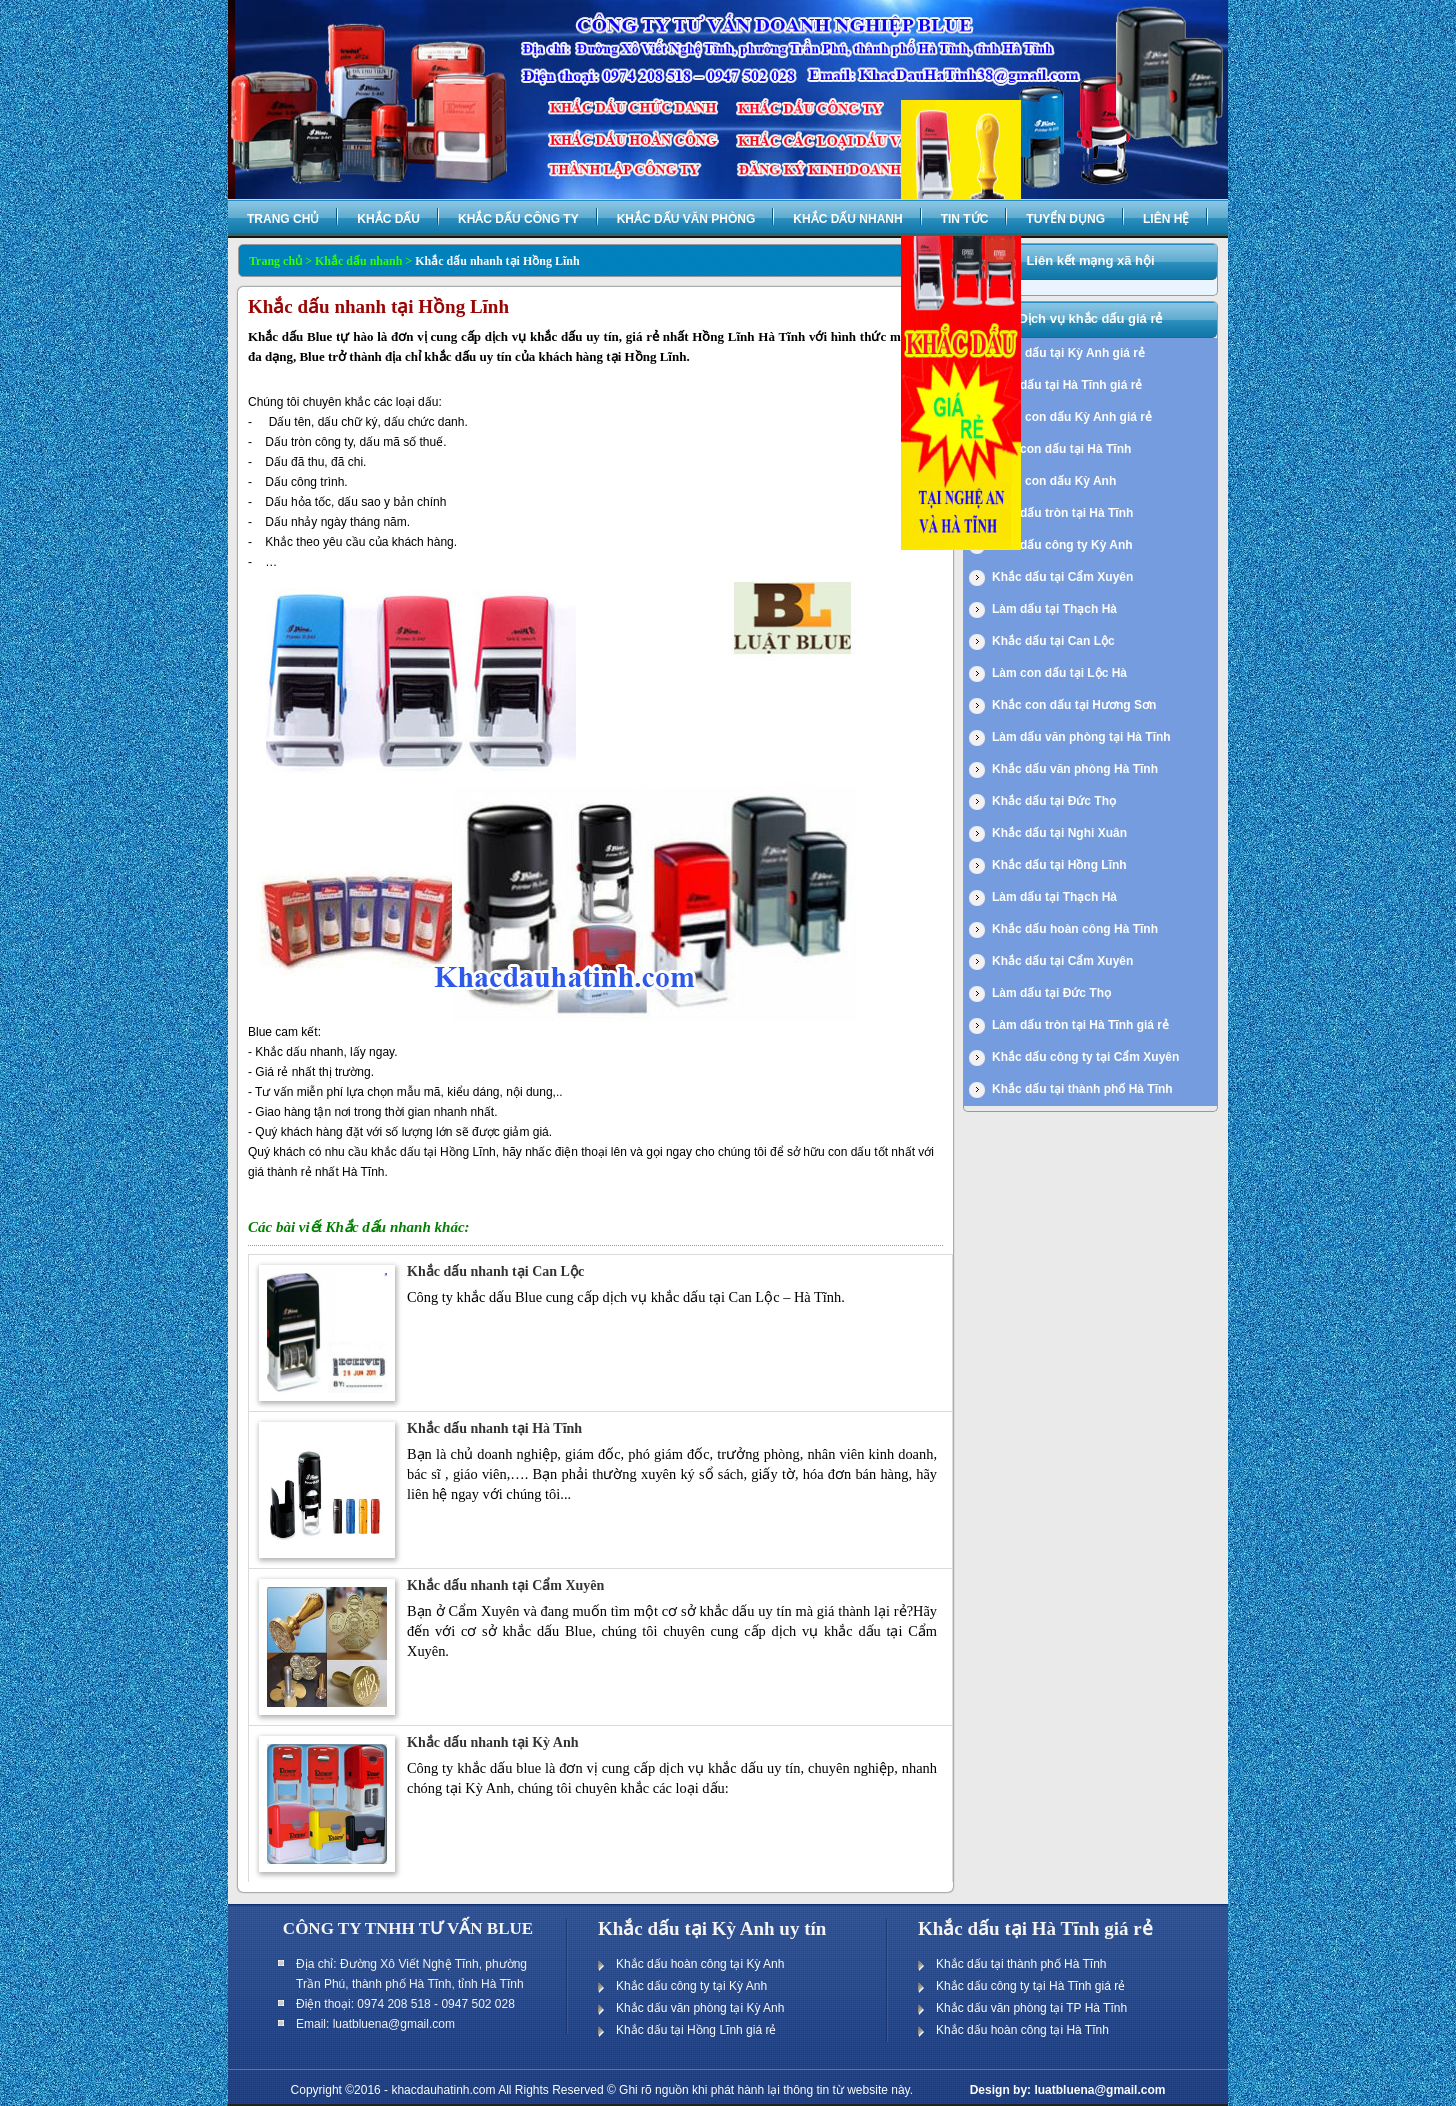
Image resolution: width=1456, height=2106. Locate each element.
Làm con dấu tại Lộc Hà (1059, 673)
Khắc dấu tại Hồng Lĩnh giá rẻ (696, 2030)
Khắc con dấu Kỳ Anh (1054, 481)
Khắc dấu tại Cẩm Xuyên (1062, 577)
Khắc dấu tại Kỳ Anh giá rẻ (1068, 353)
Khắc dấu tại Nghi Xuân (1059, 833)
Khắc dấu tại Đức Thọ (1054, 801)
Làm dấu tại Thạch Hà (1054, 609)
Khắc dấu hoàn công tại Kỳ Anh (700, 1964)
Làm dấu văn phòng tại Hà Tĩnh (1081, 737)
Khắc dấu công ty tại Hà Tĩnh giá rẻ (1030, 1986)
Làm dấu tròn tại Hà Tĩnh (1062, 513)
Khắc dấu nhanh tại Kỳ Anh (492, 1742)
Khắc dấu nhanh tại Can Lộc (495, 1271)
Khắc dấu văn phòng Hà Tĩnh (1075, 769)
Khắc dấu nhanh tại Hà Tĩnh (494, 1428)
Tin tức (965, 219)
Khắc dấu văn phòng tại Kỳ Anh (700, 2008)
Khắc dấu (388, 219)
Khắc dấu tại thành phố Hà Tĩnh (1082, 1089)
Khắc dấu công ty (518, 219)
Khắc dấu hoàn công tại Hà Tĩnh (1022, 2030)
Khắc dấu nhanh (847, 219)
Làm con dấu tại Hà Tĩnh (1061, 449)
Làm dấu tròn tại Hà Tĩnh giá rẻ (1080, 1025)
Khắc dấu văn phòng (686, 219)
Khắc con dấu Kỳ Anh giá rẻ (1072, 417)
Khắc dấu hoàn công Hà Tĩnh (1075, 929)
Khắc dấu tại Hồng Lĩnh (1059, 865)
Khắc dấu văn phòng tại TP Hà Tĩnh (1031, 2008)
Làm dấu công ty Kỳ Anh (1062, 545)
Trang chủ (283, 219)
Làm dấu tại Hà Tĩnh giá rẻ (1067, 385)
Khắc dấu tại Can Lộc (1053, 641)
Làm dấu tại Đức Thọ (1051, 993)
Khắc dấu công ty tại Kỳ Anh (691, 1986)
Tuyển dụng (1065, 219)
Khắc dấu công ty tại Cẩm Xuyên (1085, 1057)
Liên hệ (1166, 219)
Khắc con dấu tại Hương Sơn (1074, 705)
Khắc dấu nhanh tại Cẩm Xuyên (505, 1585)
